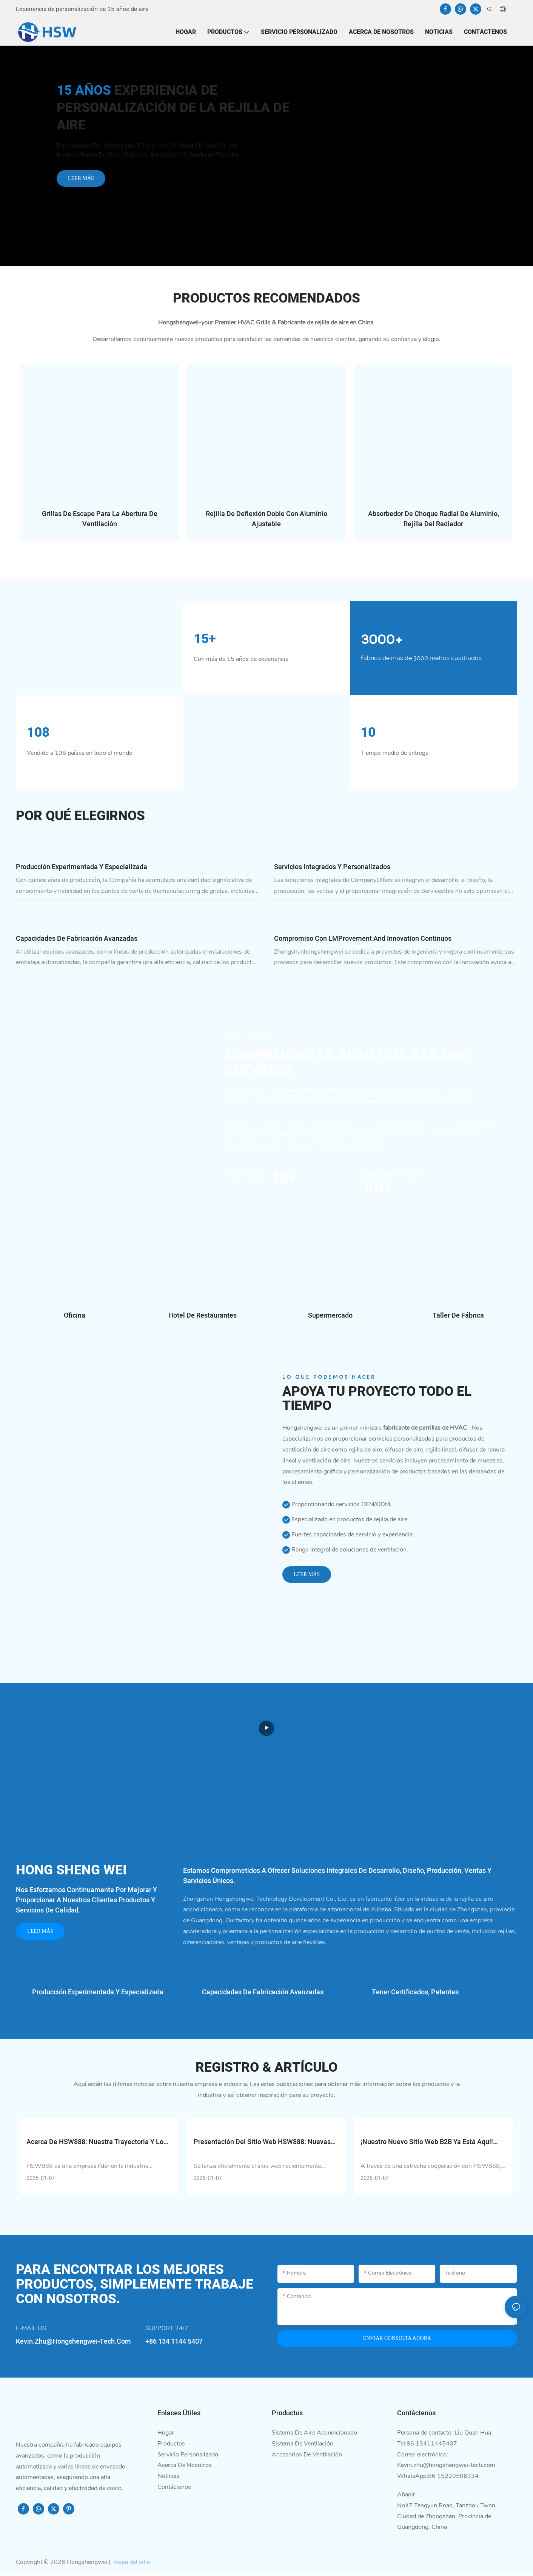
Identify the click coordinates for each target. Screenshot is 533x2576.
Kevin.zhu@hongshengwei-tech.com (446, 2468)
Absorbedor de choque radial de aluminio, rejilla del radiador (433, 519)
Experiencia (248, 1177)
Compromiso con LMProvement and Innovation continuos (362, 941)
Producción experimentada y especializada (81, 868)
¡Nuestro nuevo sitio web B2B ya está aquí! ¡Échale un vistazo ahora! (426, 2145)
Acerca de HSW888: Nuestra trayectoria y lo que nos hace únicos (94, 2145)
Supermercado (330, 1318)
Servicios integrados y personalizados (332, 868)
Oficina (74, 1318)
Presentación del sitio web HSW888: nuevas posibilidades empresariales (262, 2145)
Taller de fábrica (458, 1318)
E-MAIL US (31, 2331)
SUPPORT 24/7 (166, 2331)
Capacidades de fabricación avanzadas (76, 941)
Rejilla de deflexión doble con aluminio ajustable (266, 519)
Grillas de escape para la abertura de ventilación (99, 519)
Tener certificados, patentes (415, 1995)
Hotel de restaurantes (202, 1318)
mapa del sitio (131, 2565)
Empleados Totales (394, 1177)
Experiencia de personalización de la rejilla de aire (173, 108)
